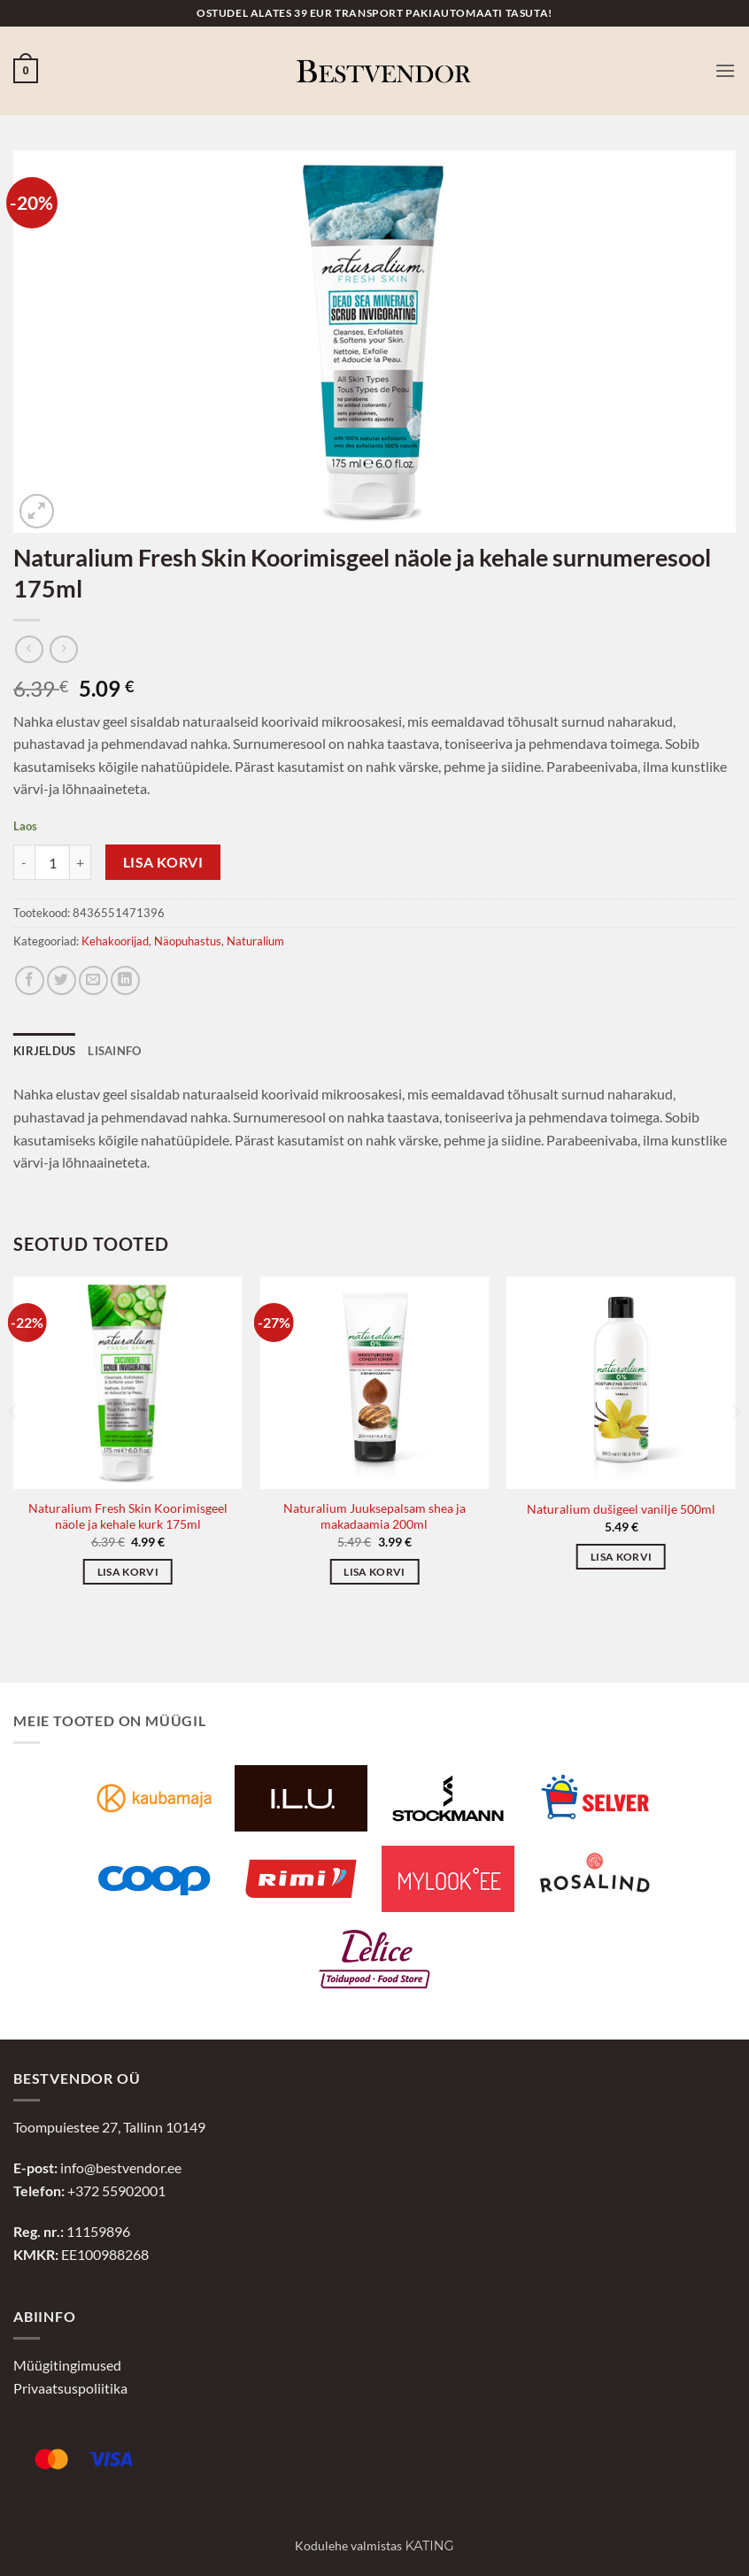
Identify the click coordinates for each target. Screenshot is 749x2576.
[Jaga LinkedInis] (125, 980)
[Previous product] (63, 649)
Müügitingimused (67, 2364)
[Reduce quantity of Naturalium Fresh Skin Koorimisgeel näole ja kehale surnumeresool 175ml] (24, 862)
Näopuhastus (187, 941)
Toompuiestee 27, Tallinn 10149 (109, 2126)
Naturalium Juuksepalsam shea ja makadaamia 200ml (374, 1516)
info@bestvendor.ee (120, 2167)
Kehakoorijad (115, 941)
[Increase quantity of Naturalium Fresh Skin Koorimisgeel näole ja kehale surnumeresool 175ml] (80, 862)
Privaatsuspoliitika (70, 2387)
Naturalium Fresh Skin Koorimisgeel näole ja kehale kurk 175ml (128, 1516)
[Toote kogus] (52, 862)
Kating (429, 2546)
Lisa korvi (163, 862)
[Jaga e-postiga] (93, 980)
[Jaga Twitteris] (61, 980)
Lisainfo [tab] (114, 1051)
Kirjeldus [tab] (44, 1051)
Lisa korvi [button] (127, 1571)
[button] (25, 71)
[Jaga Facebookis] (29, 980)
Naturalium (255, 941)
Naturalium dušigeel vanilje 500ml (621, 1508)
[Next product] (28, 649)
